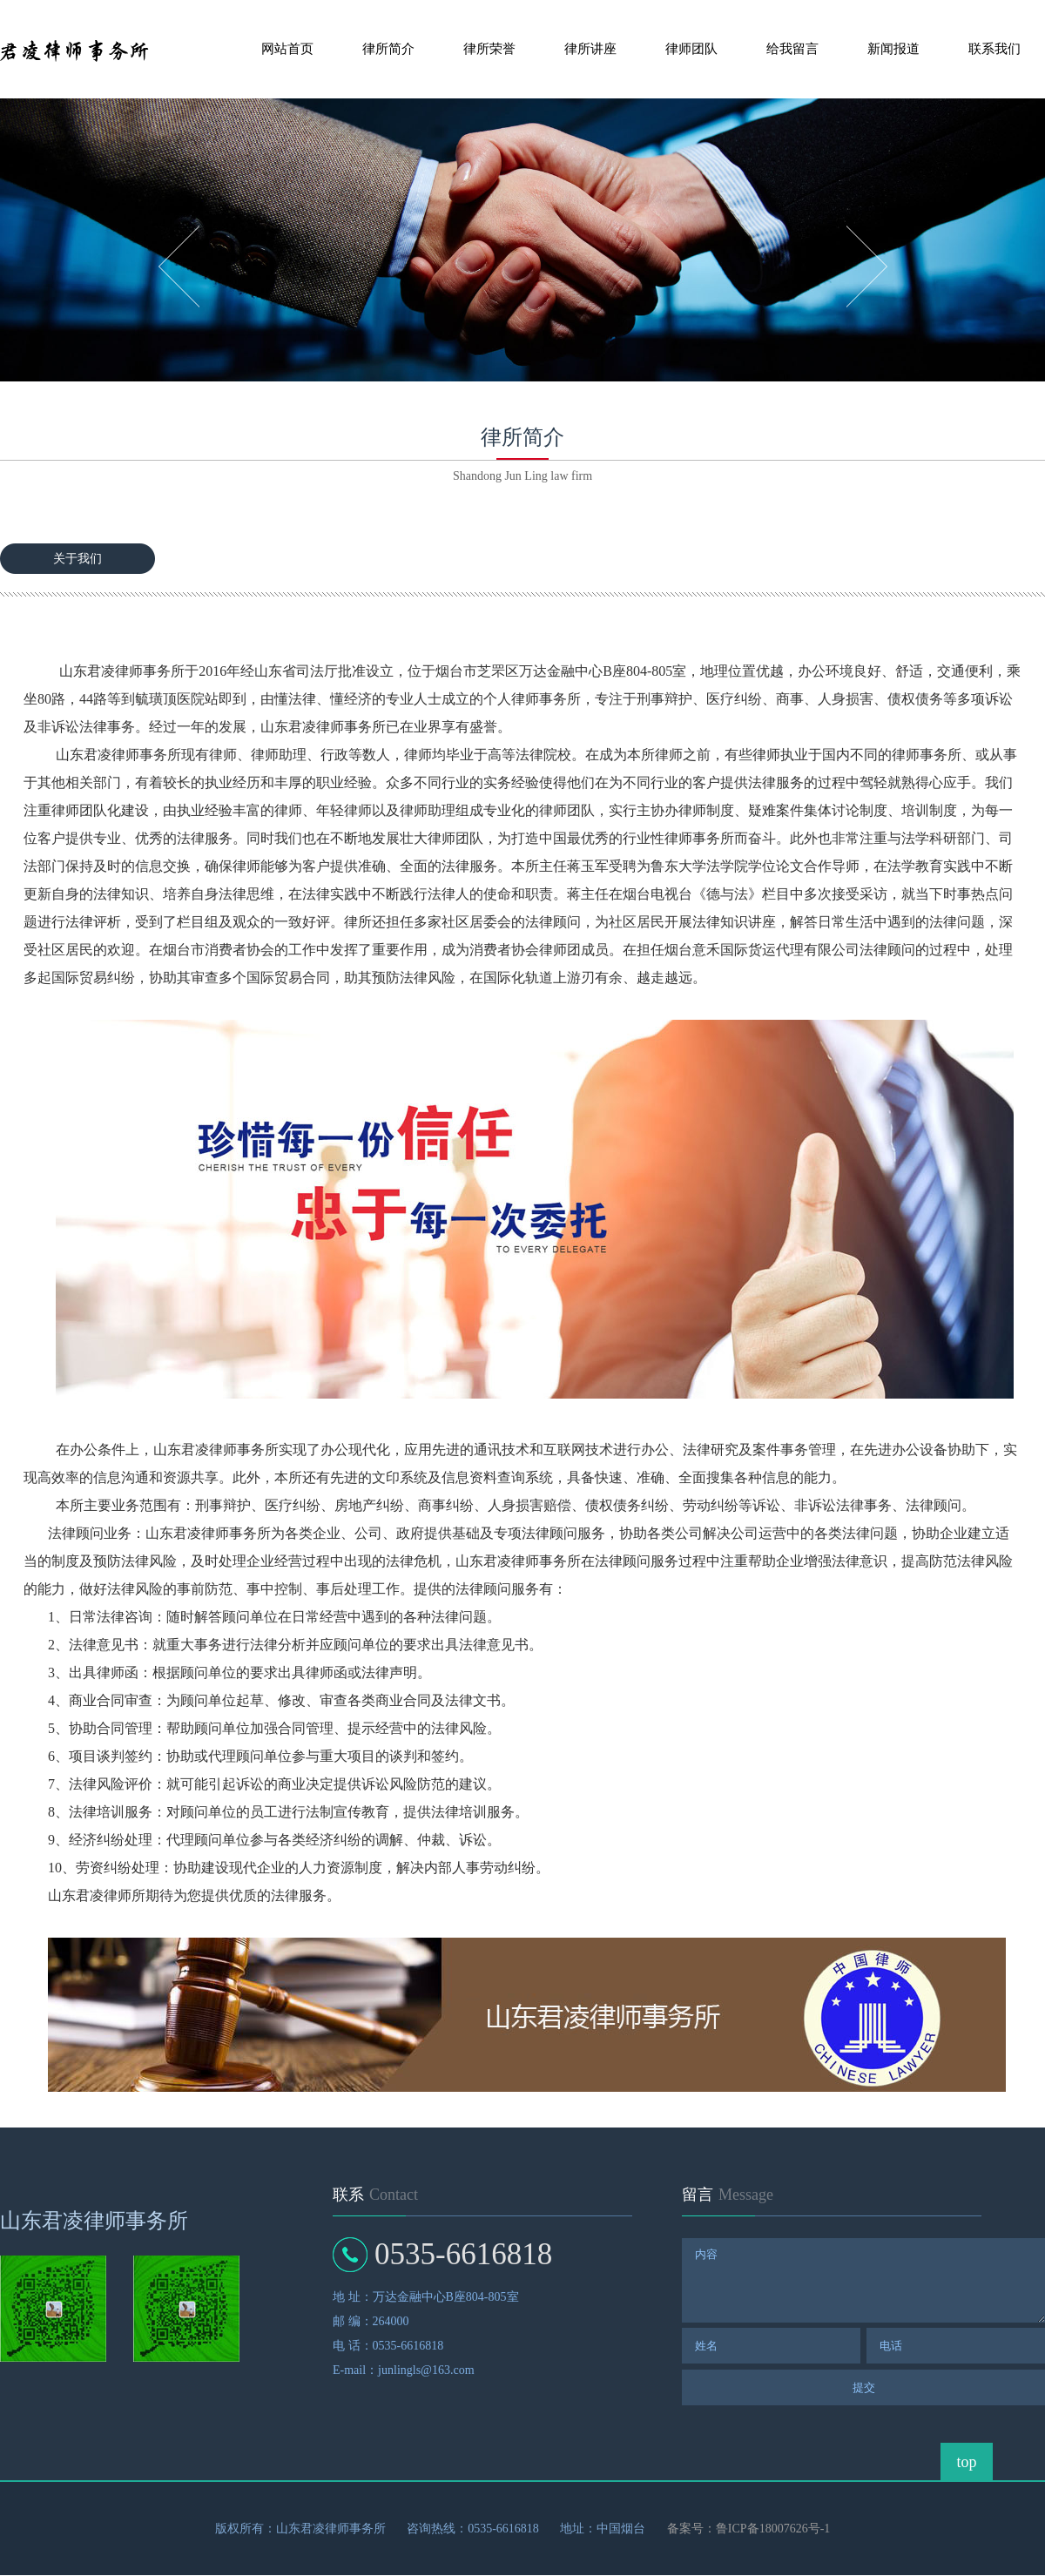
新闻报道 (893, 49)
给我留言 (792, 49)
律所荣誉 (489, 49)
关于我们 (77, 558)
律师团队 (691, 49)
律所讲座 (590, 49)
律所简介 (388, 49)
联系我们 (994, 49)
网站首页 (287, 49)
